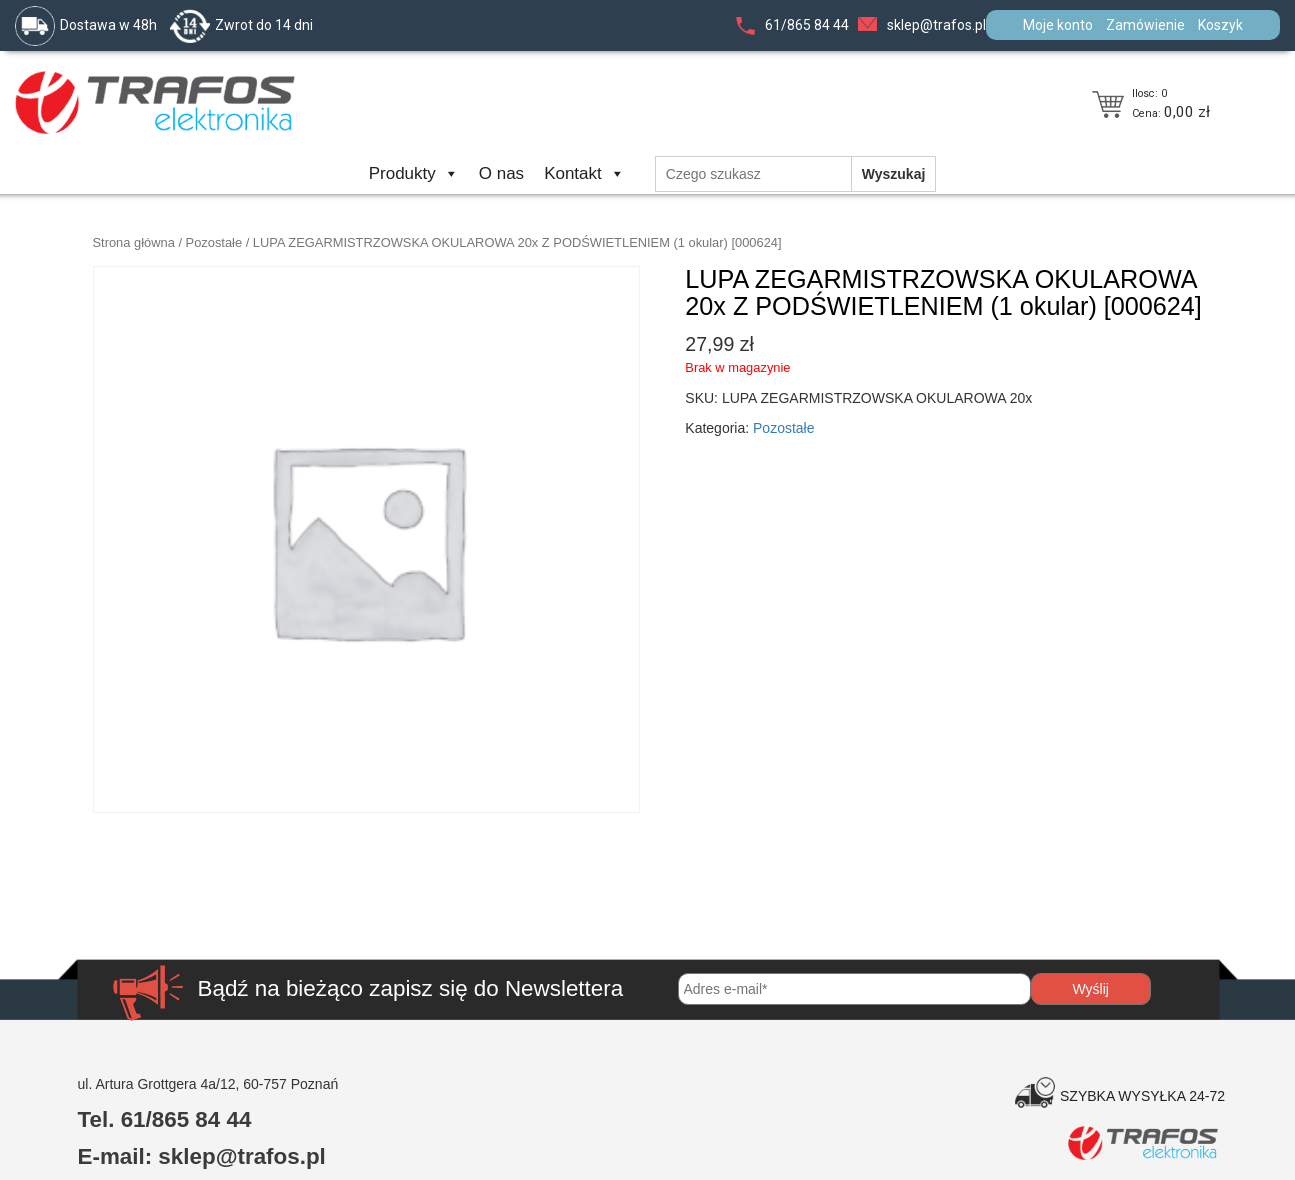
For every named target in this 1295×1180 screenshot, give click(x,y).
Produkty (414, 173)
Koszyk (1220, 25)
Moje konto (1058, 25)
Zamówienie (1145, 25)
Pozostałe (214, 242)
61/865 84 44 (807, 25)
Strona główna (134, 242)
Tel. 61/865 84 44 (165, 1119)
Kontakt (584, 173)
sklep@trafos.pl (936, 25)
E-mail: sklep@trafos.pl (202, 1156)
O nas (501, 173)
